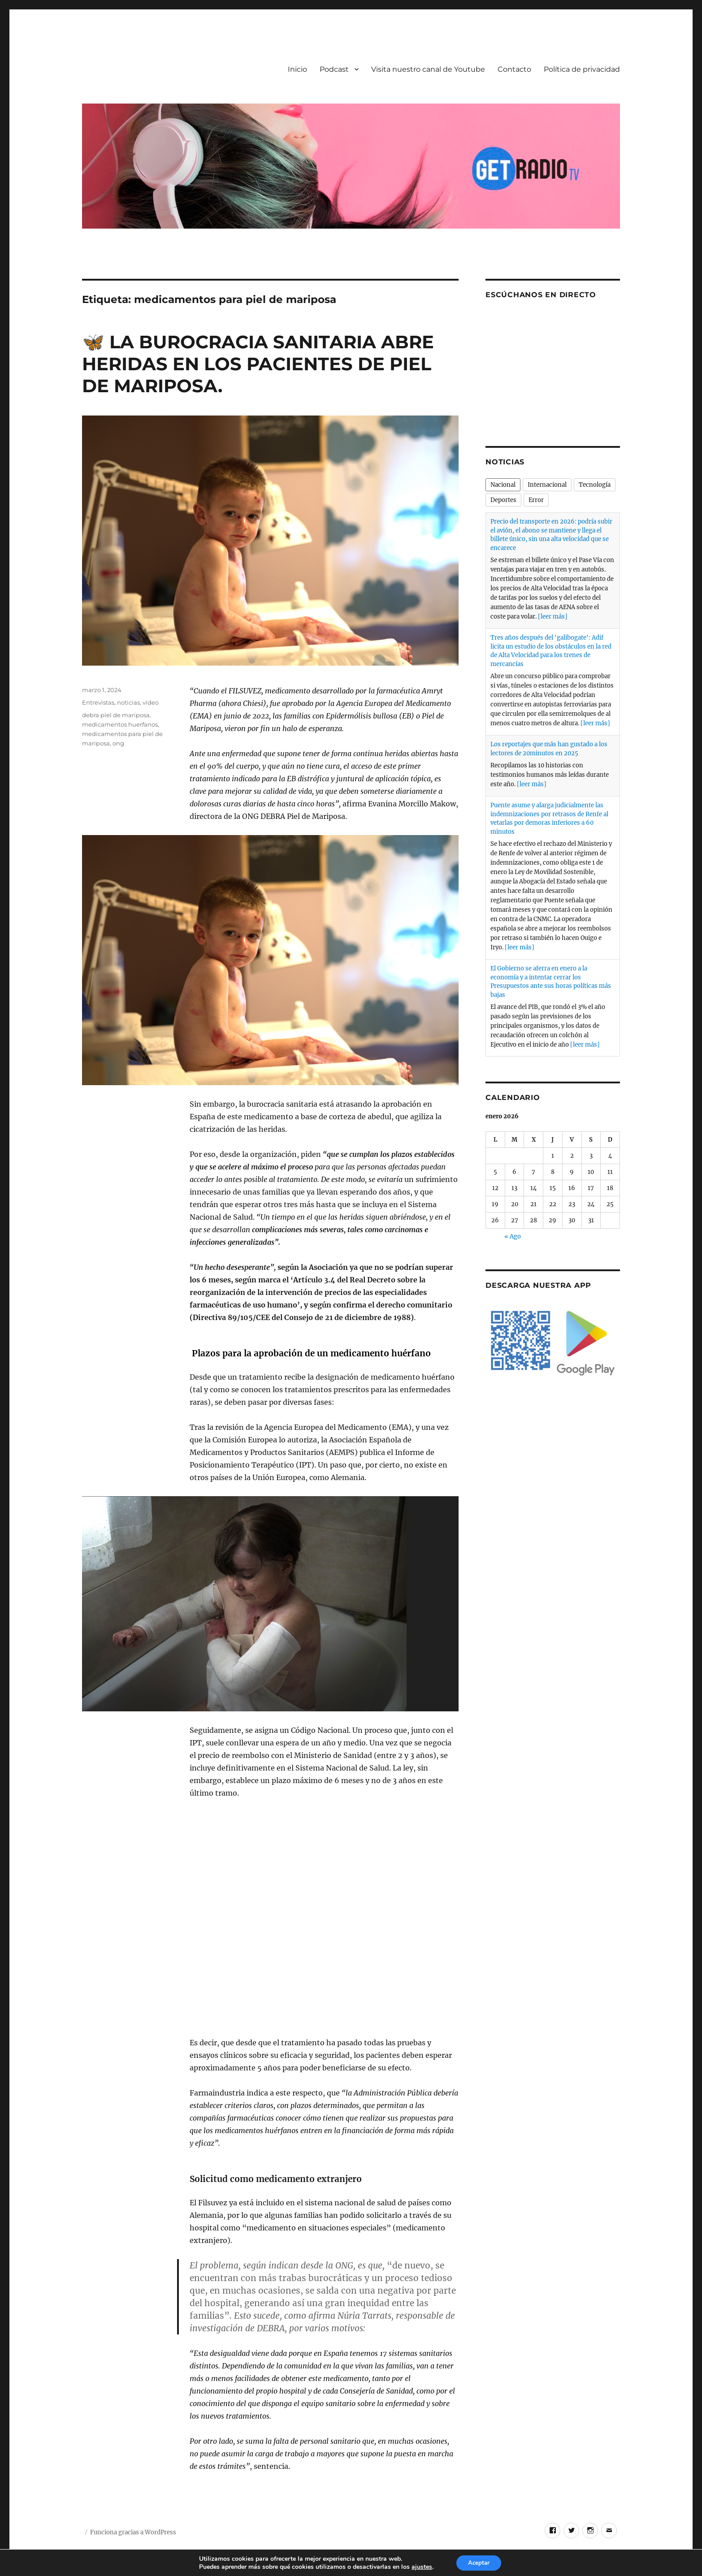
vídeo (151, 702)
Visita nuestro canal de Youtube (428, 69)
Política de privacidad (582, 69)
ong (118, 743)
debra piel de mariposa (116, 715)
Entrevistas (98, 702)
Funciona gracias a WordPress (133, 2532)
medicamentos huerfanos (120, 724)
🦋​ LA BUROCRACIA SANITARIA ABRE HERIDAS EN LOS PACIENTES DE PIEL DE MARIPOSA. (258, 364)
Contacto (514, 69)
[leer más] (553, 616)
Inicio (297, 69)
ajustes (419, 2566)
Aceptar (479, 2562)
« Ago (512, 1236)
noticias (128, 702)
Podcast (334, 69)
